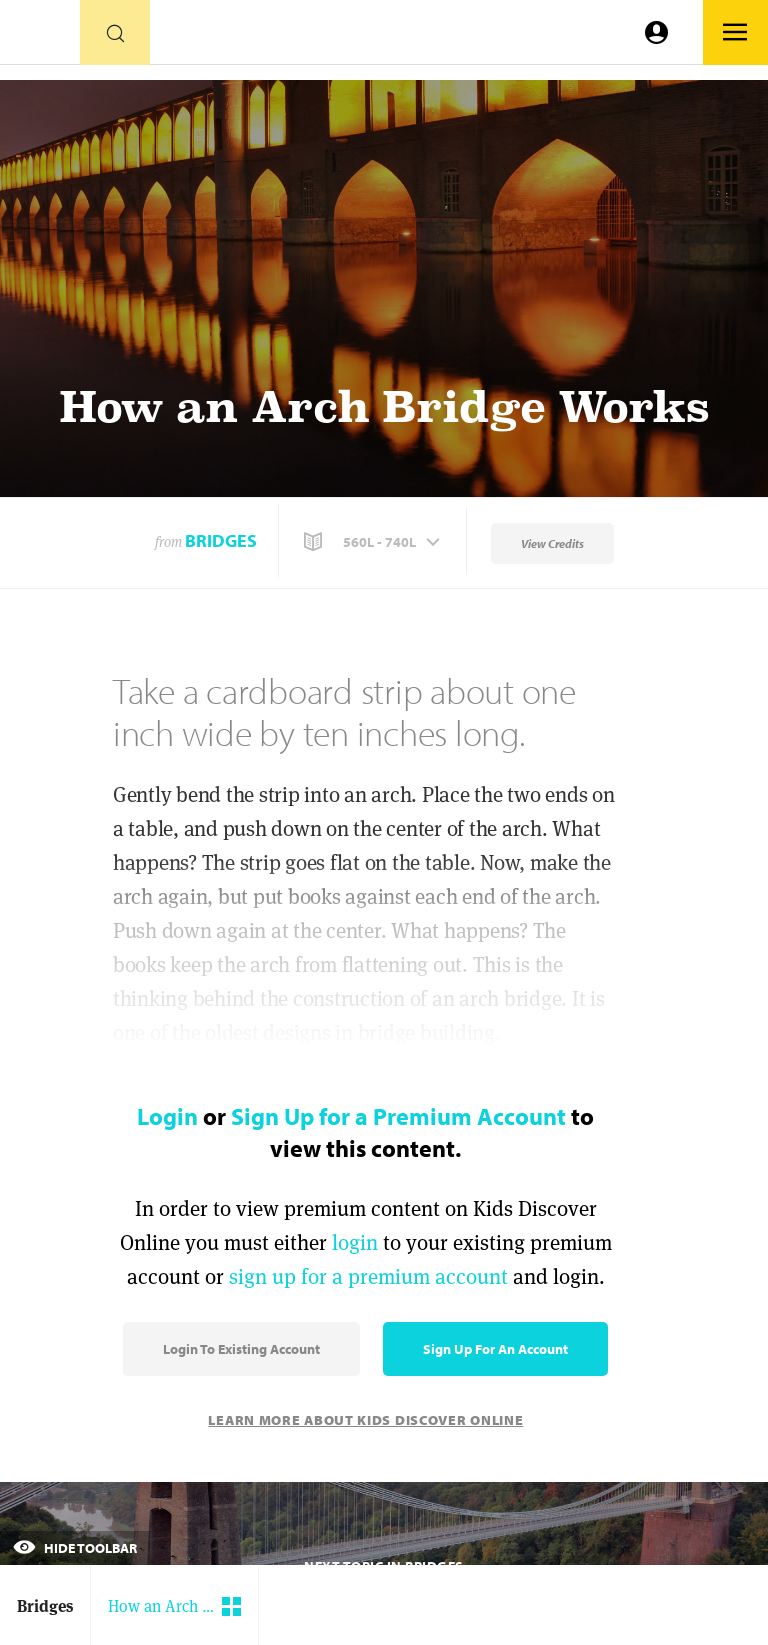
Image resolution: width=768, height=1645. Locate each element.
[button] (374, 542)
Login (167, 1116)
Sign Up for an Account (495, 1349)
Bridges (221, 540)
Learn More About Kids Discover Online (365, 1420)
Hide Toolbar (75, 1548)
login (355, 1242)
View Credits (552, 543)
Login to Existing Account (241, 1349)
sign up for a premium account (368, 1276)
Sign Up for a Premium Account (398, 1116)
